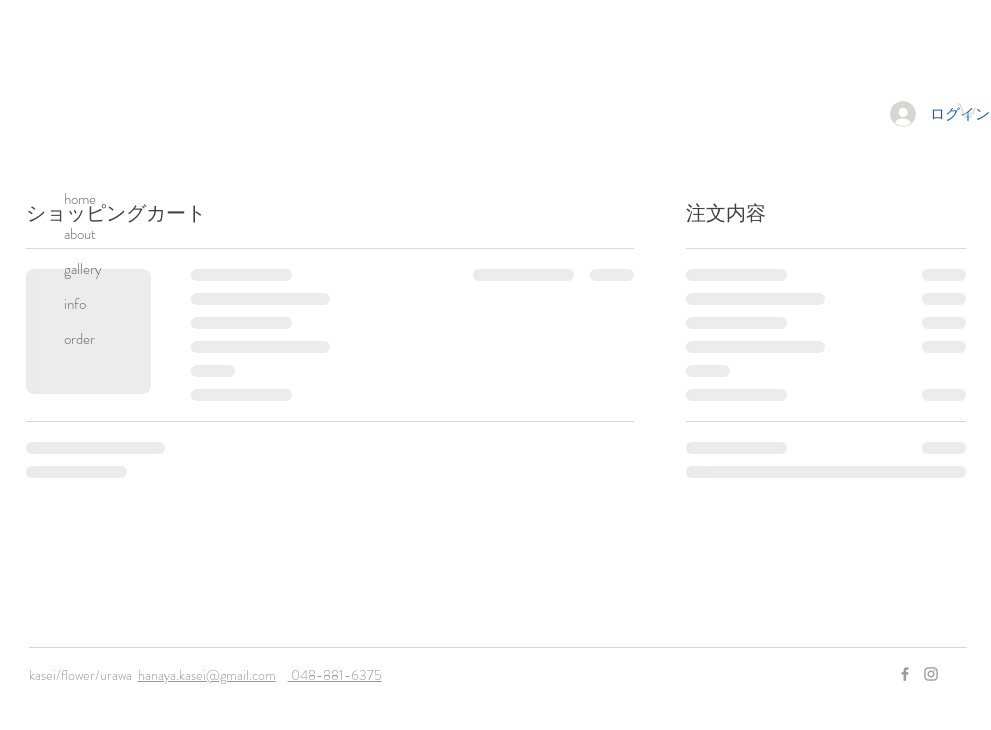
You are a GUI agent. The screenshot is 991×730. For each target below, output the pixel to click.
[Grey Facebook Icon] (905, 674)
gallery (83, 269)
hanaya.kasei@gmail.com (207, 675)
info (75, 304)
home (80, 199)
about (80, 234)
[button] (966, 110)
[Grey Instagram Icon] (931, 674)
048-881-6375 (335, 675)
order (79, 339)
